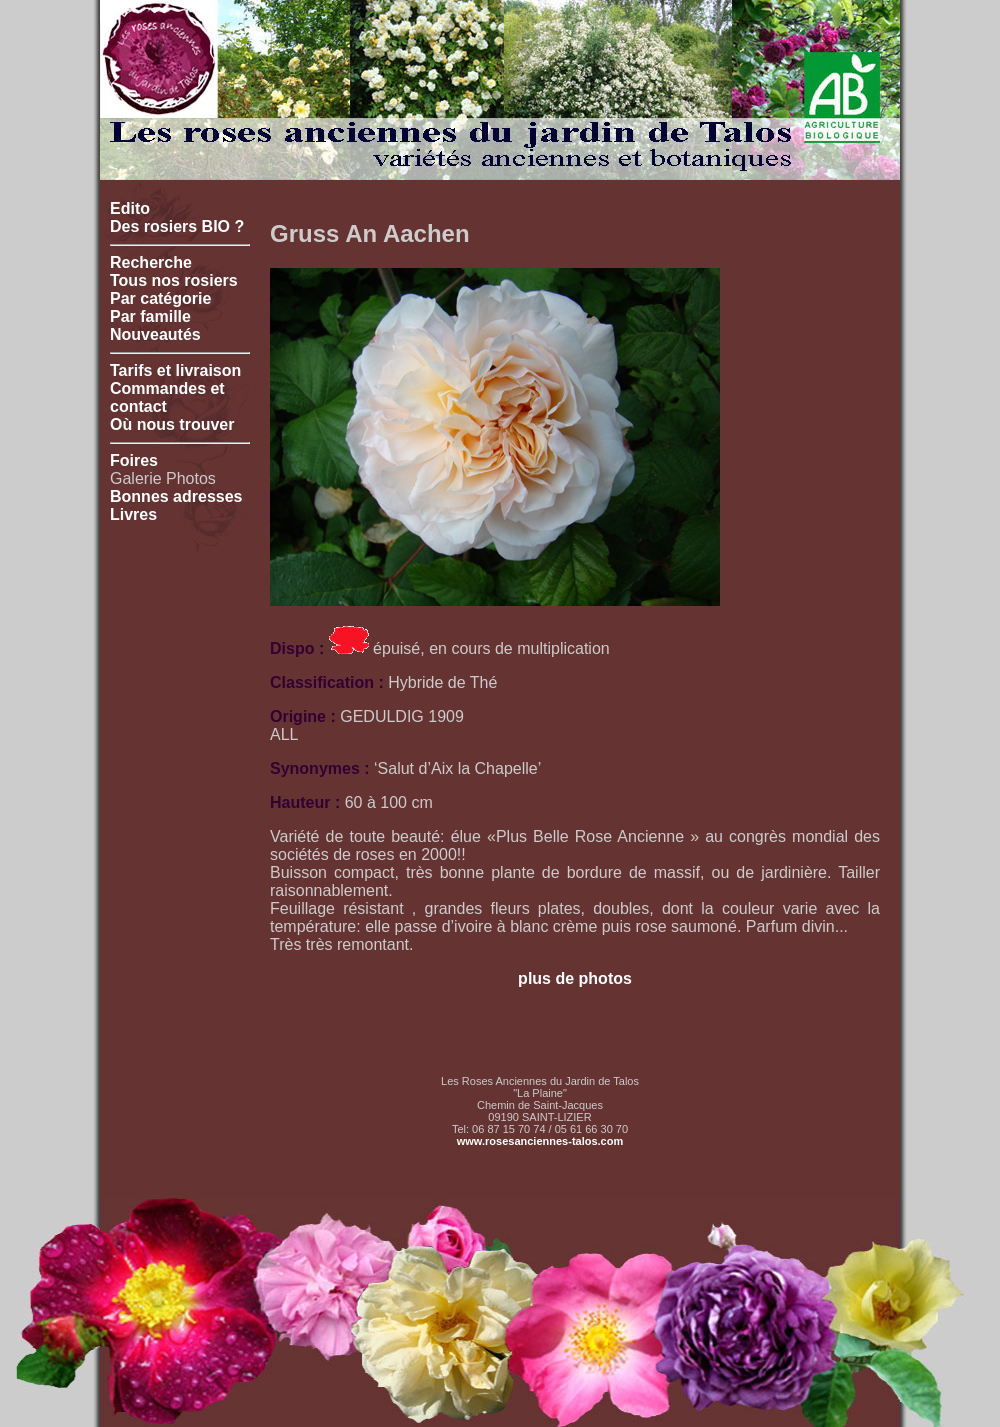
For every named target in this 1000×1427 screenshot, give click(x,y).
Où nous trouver (172, 424)
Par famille (150, 316)
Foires (134, 460)
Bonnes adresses (176, 496)
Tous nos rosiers (174, 280)
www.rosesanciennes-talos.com (540, 1141)
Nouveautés (155, 334)
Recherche (151, 262)
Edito (130, 208)
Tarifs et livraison (175, 370)
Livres (133, 514)
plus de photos (575, 978)
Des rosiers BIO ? (177, 226)
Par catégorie (160, 298)
